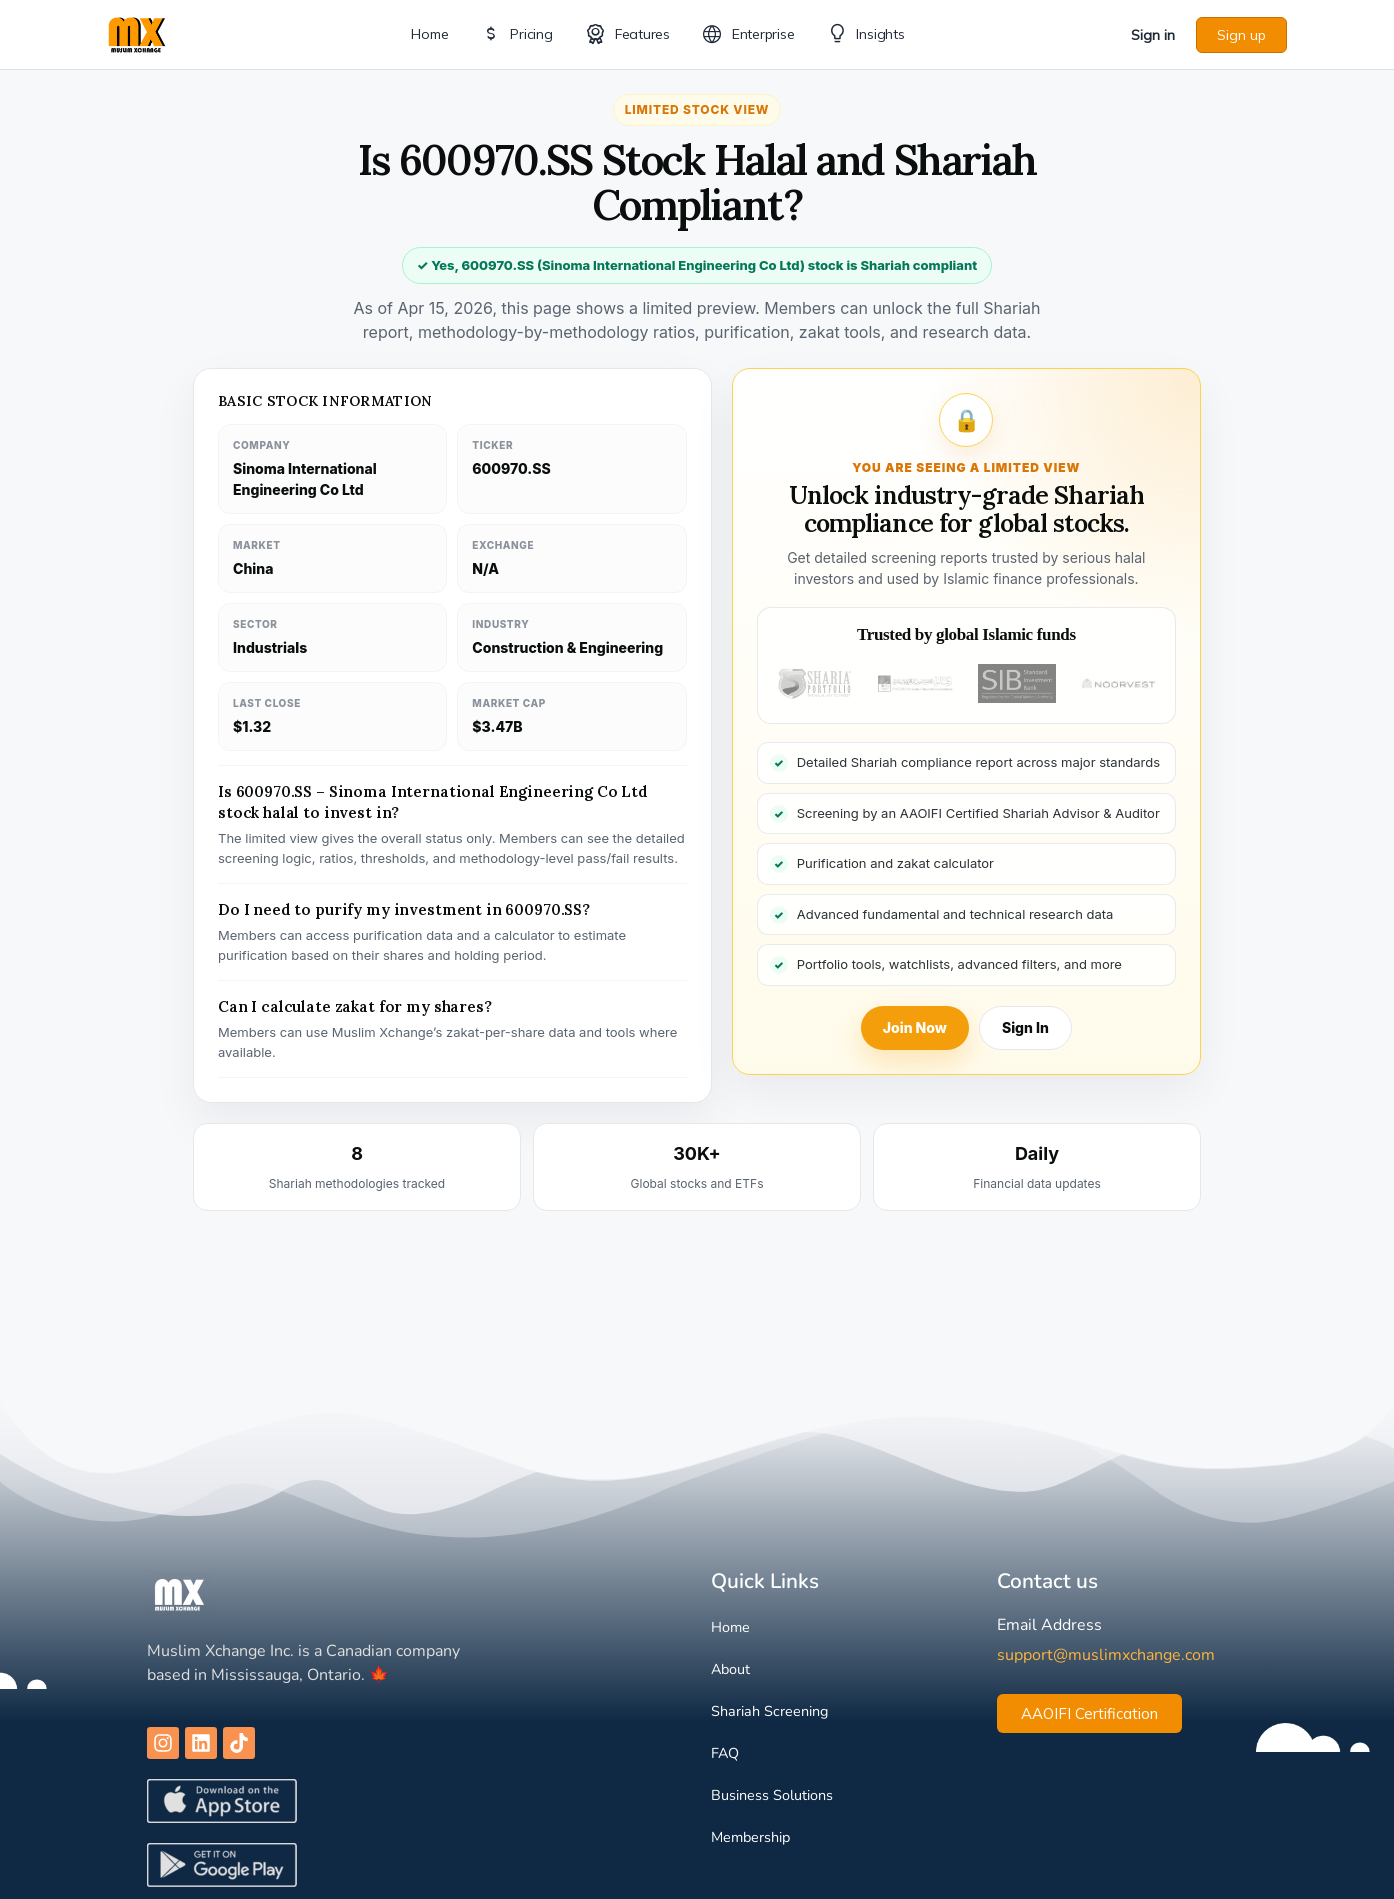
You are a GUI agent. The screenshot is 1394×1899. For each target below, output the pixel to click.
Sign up (1241, 35)
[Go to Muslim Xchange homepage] (137, 32)
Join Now (915, 1027)
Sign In (1025, 1027)
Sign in (1153, 35)
